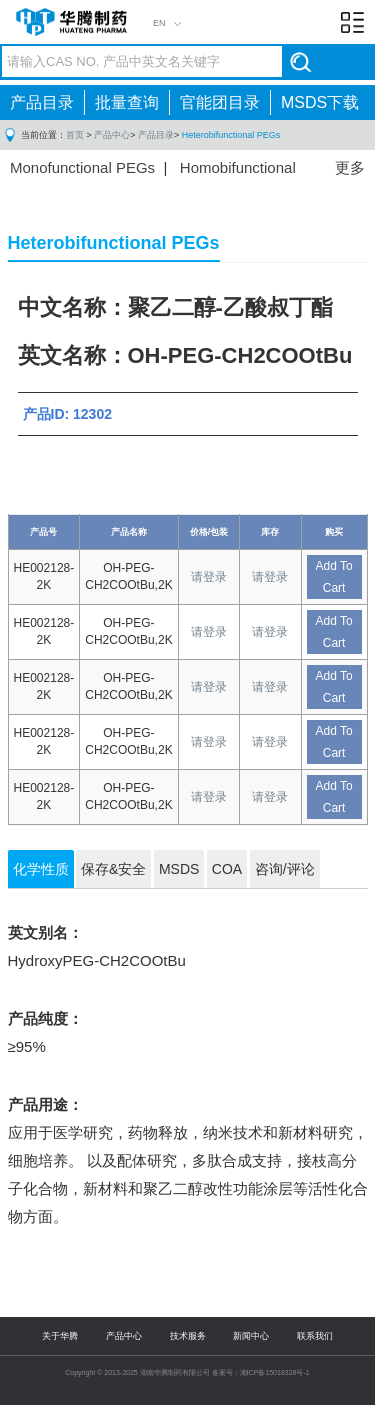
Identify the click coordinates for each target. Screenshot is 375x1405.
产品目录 (42, 102)
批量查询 (127, 102)
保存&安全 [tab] (113, 869)
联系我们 (315, 1336)
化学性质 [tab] (41, 869)
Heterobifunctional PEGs (231, 135)
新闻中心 (251, 1336)
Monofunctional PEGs (82, 167)
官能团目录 (220, 102)
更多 (350, 167)
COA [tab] (227, 869)
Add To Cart (333, 577)
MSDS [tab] (179, 869)
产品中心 (112, 135)
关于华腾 (60, 1336)
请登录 (209, 577)
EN (159, 23)
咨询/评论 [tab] (285, 869)
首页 (75, 135)
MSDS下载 (320, 102)
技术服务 (188, 1336)
